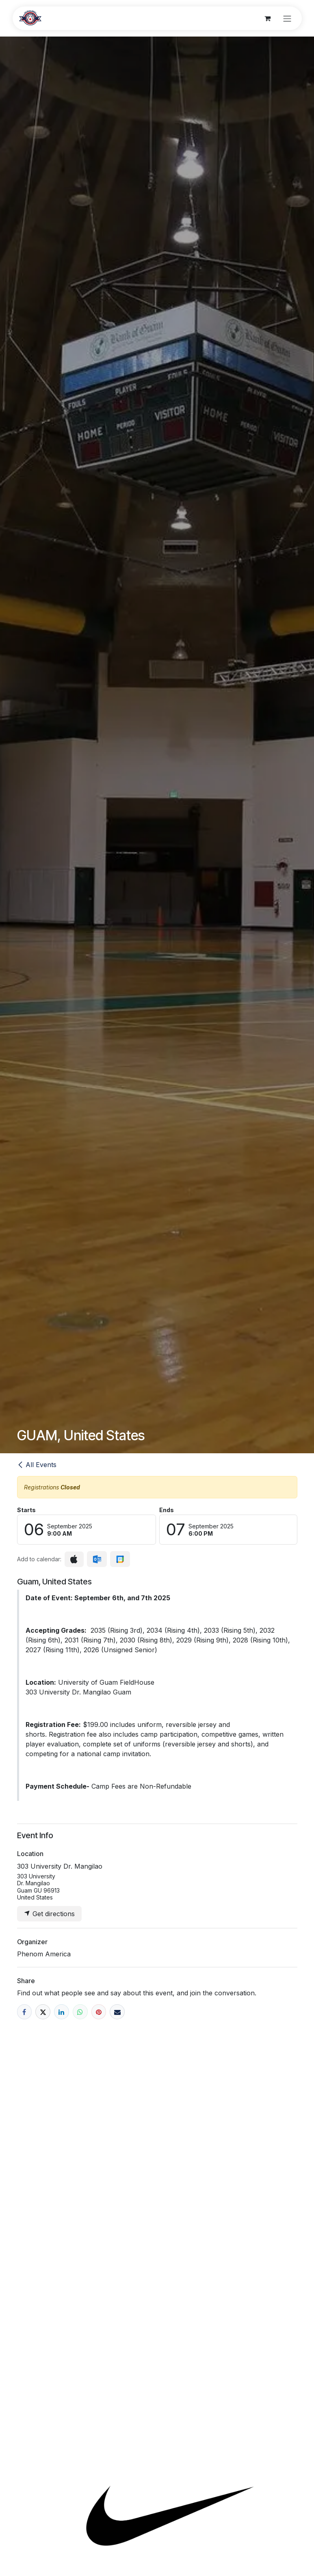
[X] (42, 2011)
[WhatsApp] (80, 2011)
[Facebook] (24, 2011)
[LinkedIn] (61, 2011)
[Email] (117, 2011)
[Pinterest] (98, 2011)
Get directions (49, 1914)
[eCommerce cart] (268, 18)
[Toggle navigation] (287, 18)
